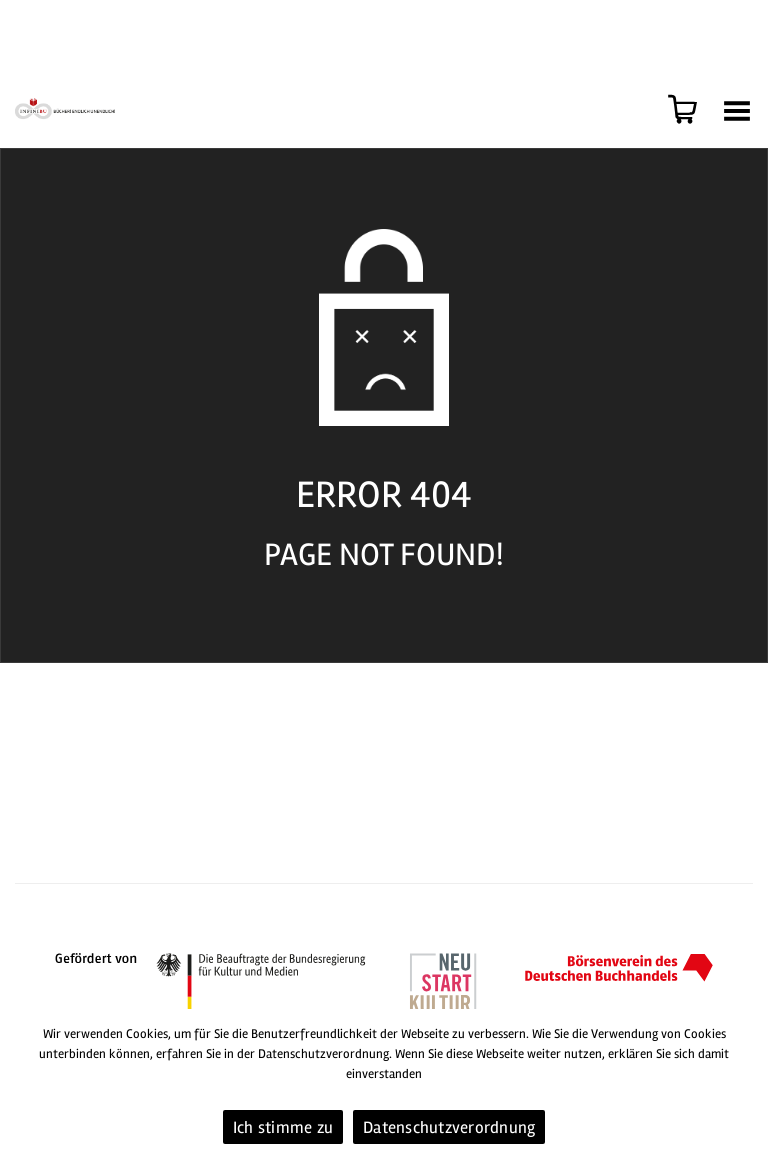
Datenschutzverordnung (449, 1127)
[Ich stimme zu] (743, 1087)
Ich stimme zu (283, 1127)
